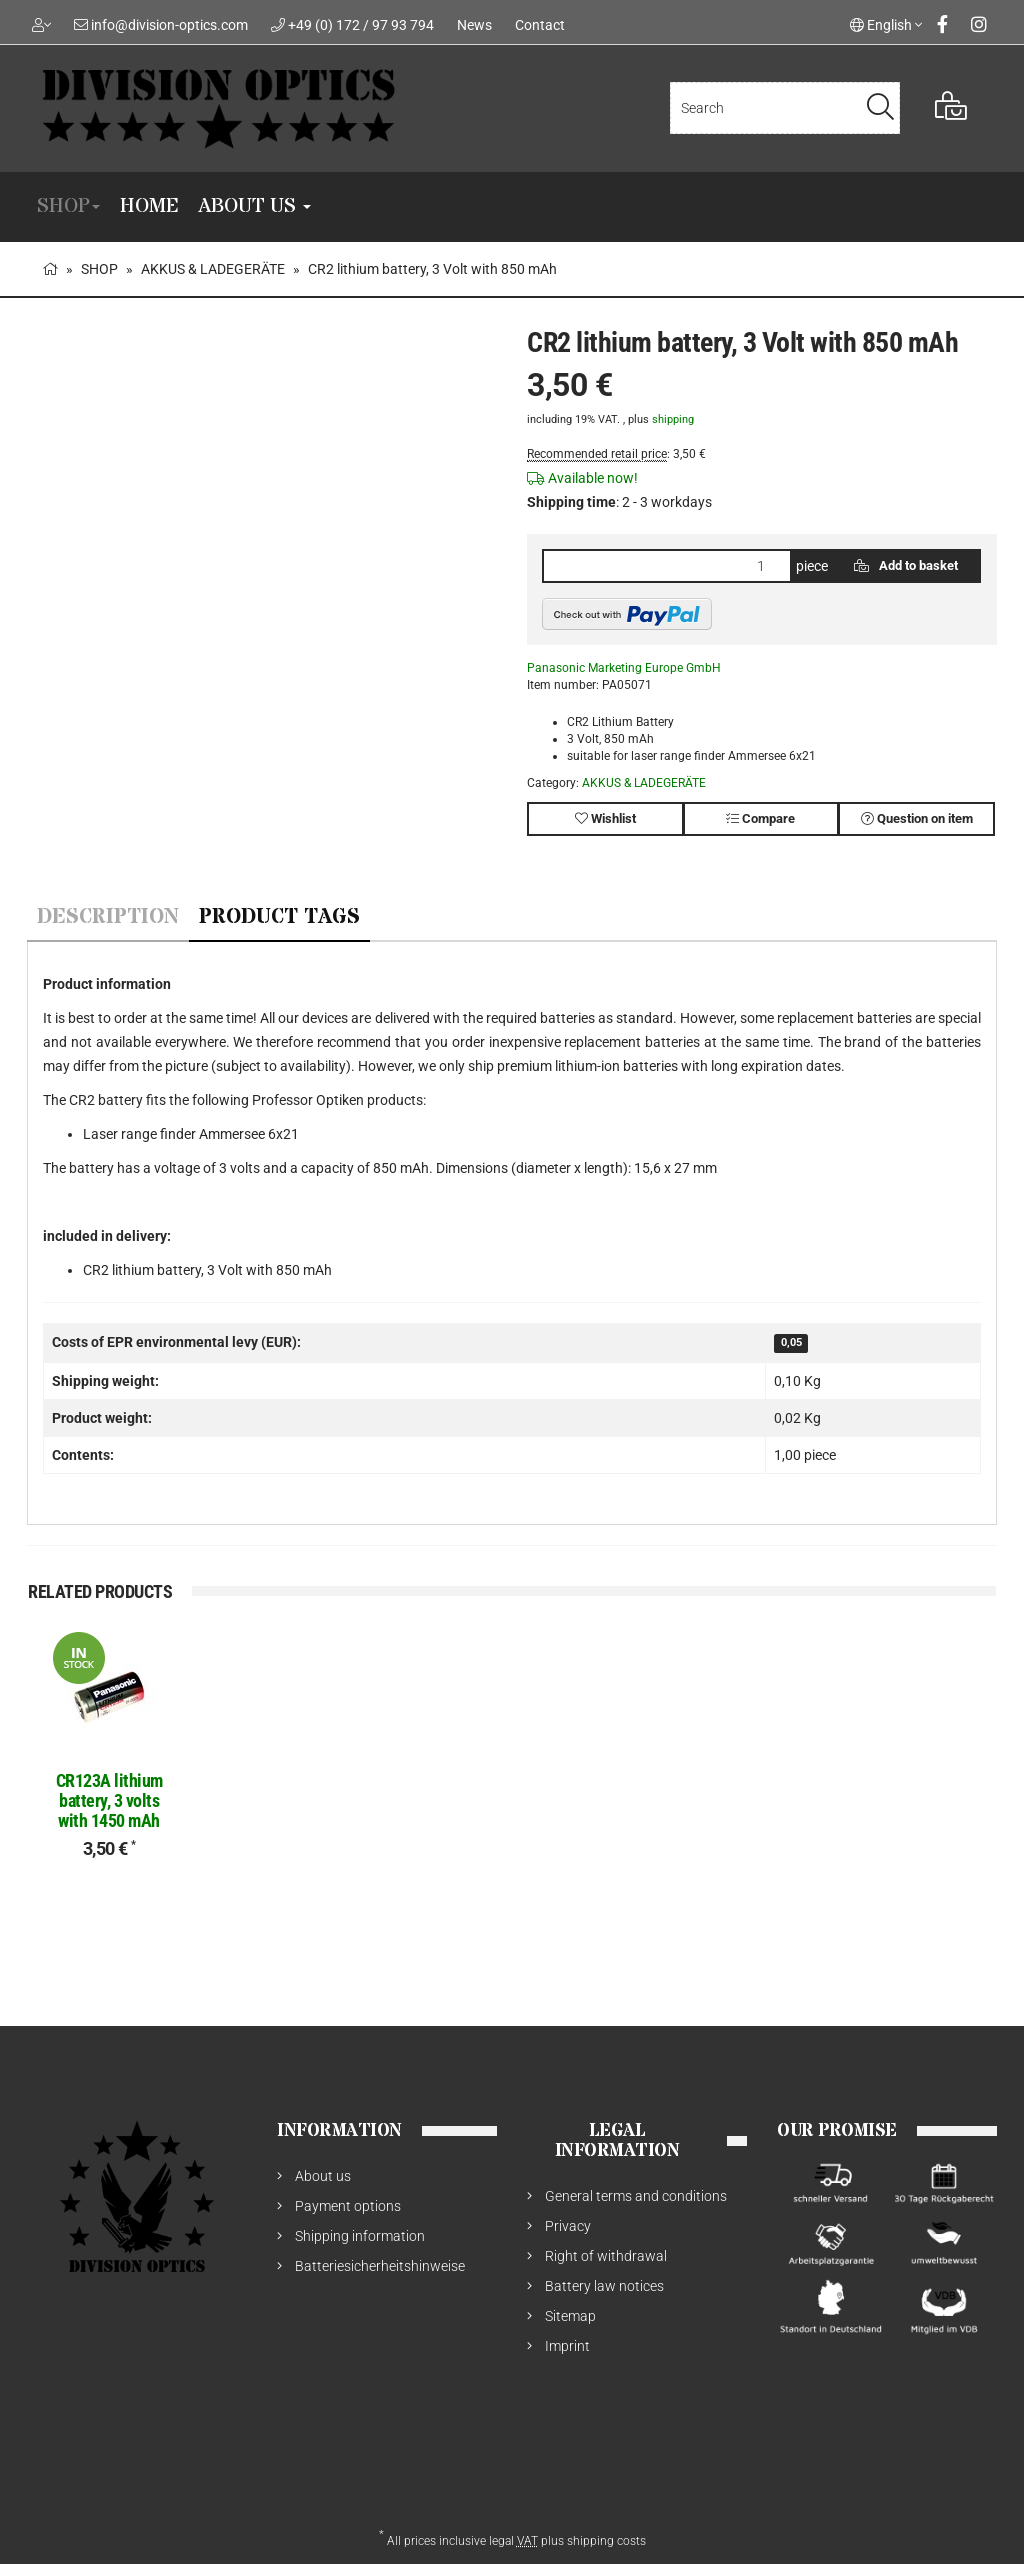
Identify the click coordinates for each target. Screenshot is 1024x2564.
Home (149, 206)
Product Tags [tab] (279, 917)
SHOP (68, 206)
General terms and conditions (636, 2196)
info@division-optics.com (169, 25)
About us (254, 206)
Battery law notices (604, 2286)
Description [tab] (108, 917)
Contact (540, 25)
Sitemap (570, 2316)
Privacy (568, 2226)
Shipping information (360, 2236)
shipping (673, 419)
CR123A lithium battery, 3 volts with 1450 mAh (109, 1800)
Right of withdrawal (606, 2256)
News (474, 25)
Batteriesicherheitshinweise (380, 2266)
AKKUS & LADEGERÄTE (644, 783)
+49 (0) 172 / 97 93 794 (361, 25)
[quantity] (667, 566)
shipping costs (606, 2541)
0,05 (791, 1343)
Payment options (348, 2206)
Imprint (567, 2346)
